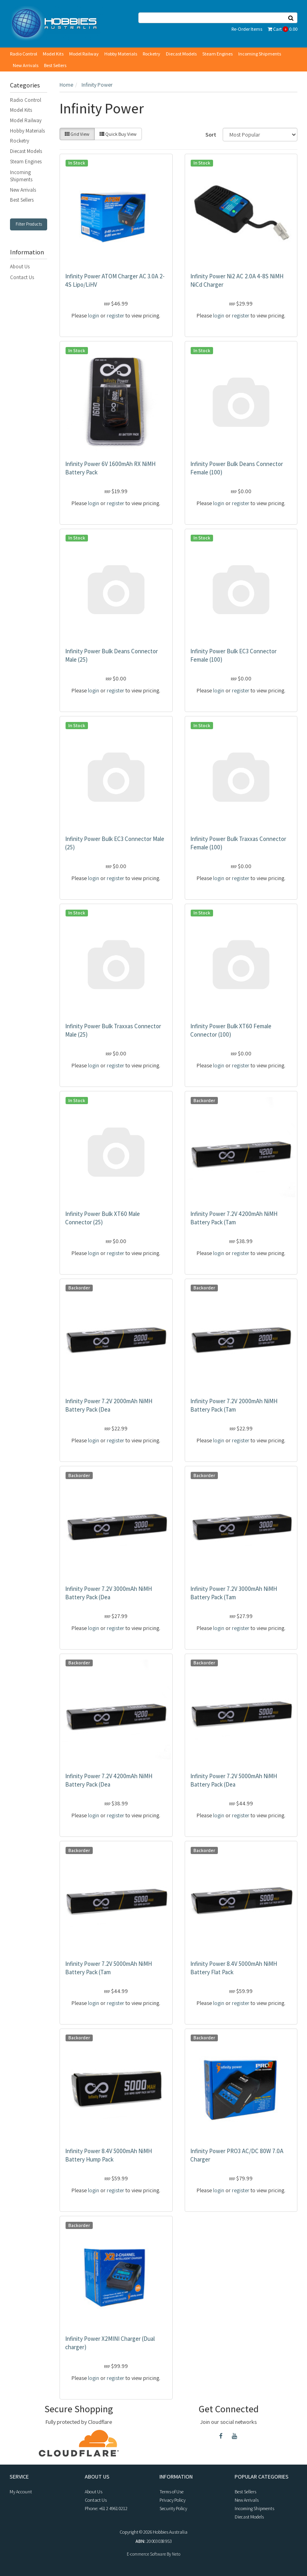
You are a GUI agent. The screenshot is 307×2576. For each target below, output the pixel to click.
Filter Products (29, 224)
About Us (20, 266)
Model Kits (53, 54)
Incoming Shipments (259, 54)
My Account (21, 2492)
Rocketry (151, 54)
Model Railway (84, 54)
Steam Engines (217, 54)
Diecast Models (181, 54)
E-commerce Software (146, 2554)
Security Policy (173, 2508)
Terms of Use (171, 2492)
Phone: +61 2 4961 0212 (106, 2508)
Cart (282, 29)
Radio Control (23, 54)
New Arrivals (25, 65)
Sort (210, 134)
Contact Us (22, 277)
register (115, 315)
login (93, 315)
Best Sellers (55, 65)
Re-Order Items (246, 29)
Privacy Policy (172, 2500)
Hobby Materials (120, 54)
